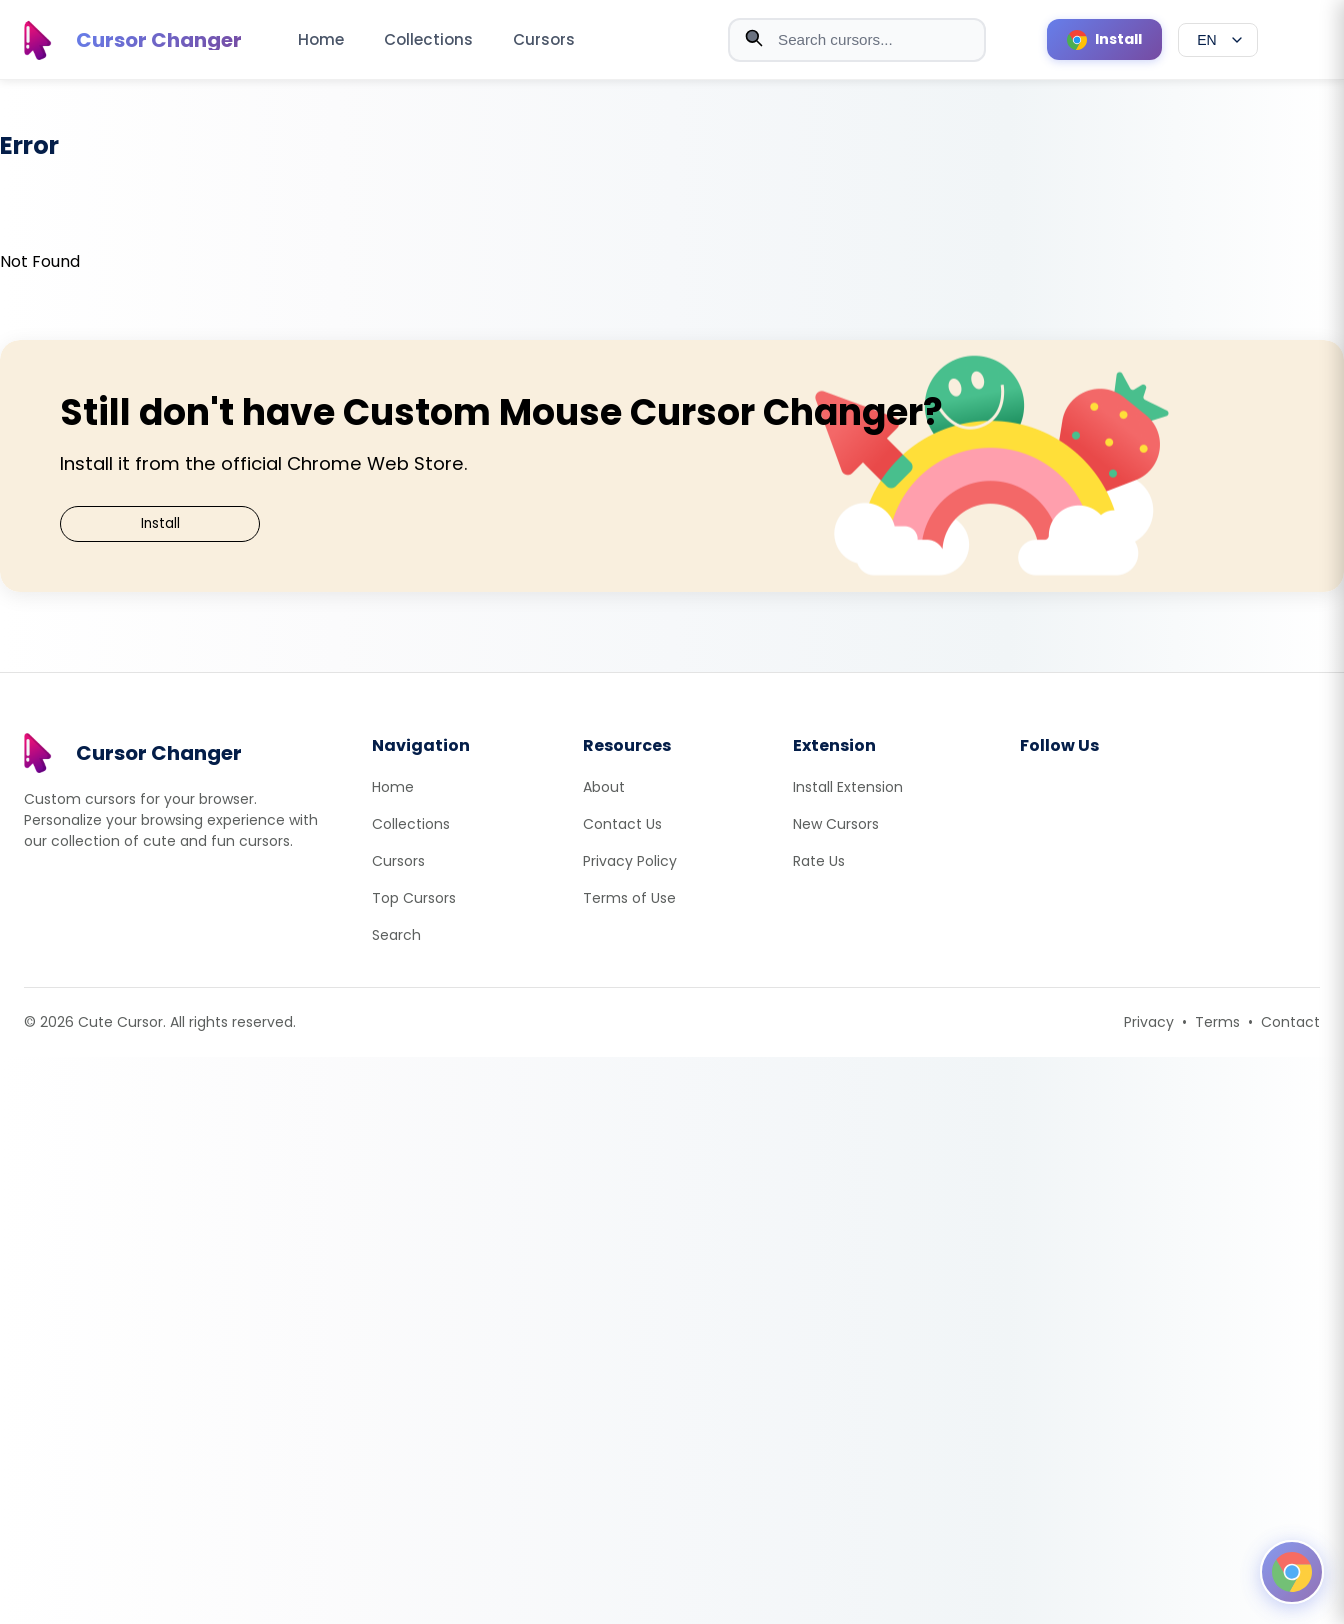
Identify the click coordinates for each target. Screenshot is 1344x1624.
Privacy (1149, 1022)
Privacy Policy (630, 861)
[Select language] (1218, 40)
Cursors (544, 39)
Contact (1290, 1022)
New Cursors (836, 824)
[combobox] (857, 40)
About (604, 787)
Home (321, 39)
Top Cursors (414, 898)
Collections (428, 39)
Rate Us (819, 861)
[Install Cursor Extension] (1104, 39)
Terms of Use (629, 898)
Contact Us (622, 824)
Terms (1217, 1022)
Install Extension (848, 787)
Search (396, 935)
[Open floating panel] (1292, 1572)
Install (160, 523)
